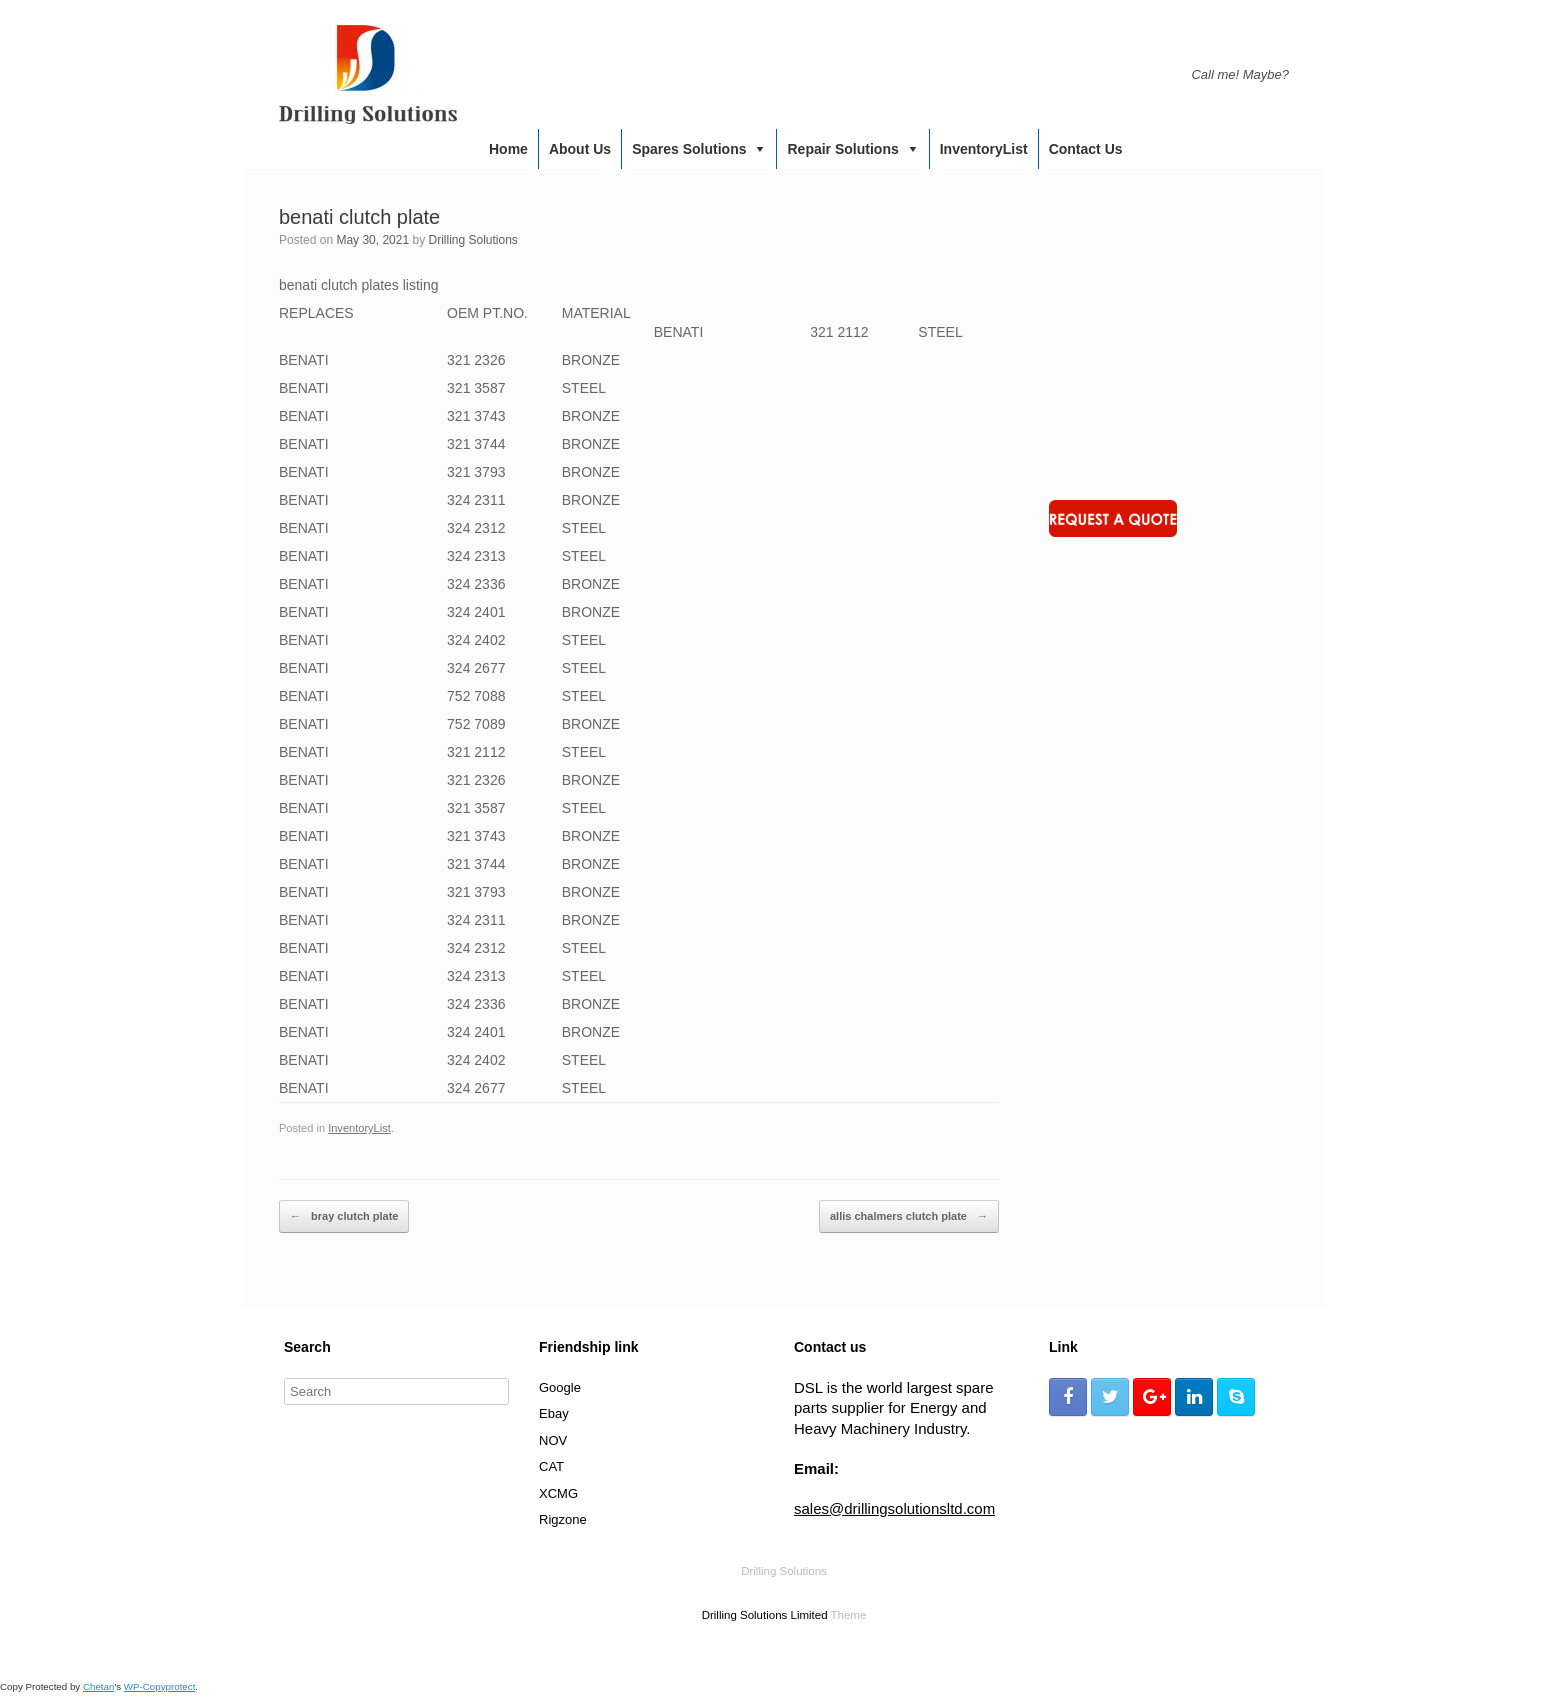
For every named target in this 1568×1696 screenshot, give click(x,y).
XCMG (558, 1493)
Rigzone (563, 1519)
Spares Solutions (689, 149)
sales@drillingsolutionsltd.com (894, 1508)
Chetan (98, 1686)
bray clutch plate (344, 1217)
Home (508, 149)
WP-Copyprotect (160, 1686)
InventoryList (984, 149)
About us (580, 149)
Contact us (1086, 149)
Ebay (554, 1413)
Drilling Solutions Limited (765, 1615)
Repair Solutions (842, 149)
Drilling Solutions (472, 240)
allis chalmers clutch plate (909, 1217)
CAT (551, 1466)
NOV (553, 1440)
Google (560, 1387)
